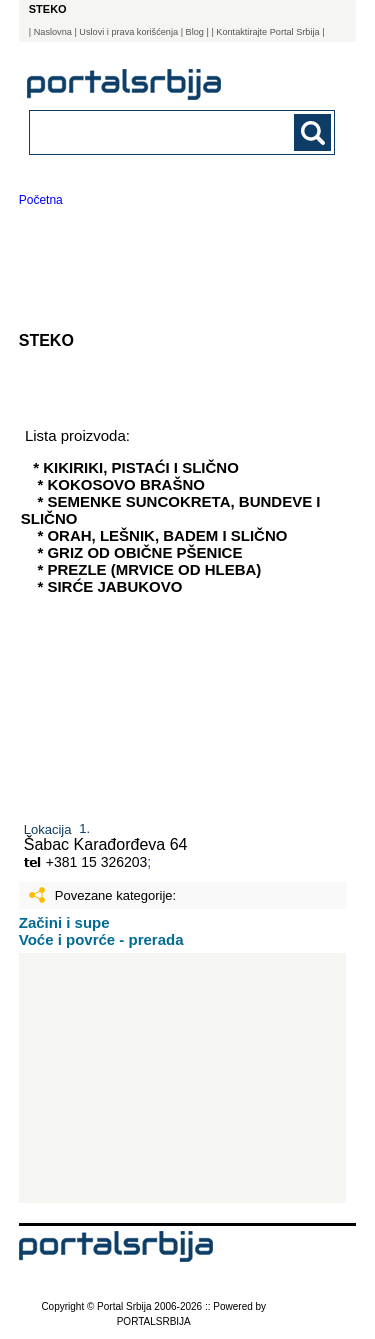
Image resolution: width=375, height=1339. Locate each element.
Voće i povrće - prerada (101, 939)
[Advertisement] (182, 1078)
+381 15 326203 (97, 862)
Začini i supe (64, 922)
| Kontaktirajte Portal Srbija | (267, 32)
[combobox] (153, 131)
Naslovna (53, 32)
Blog (195, 32)
